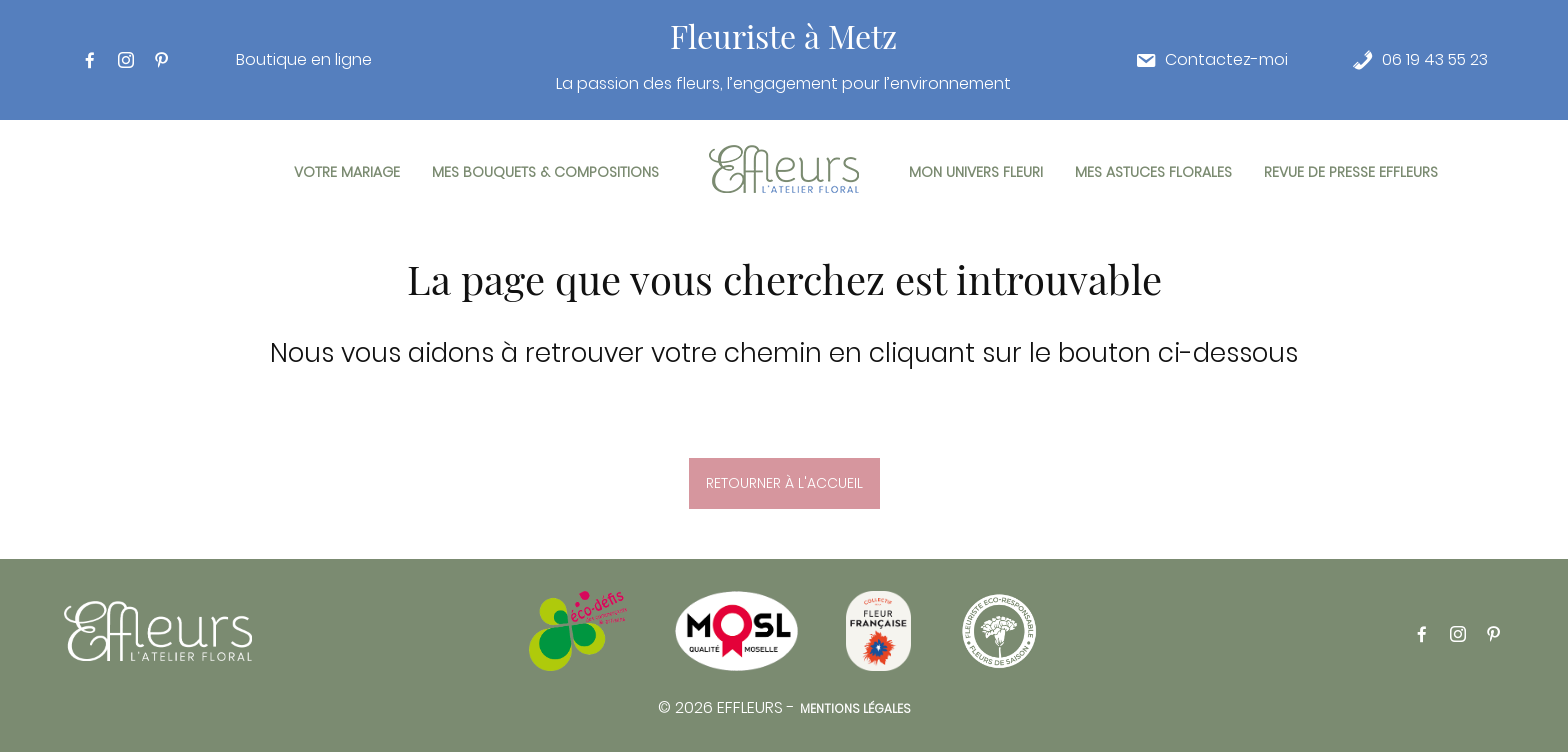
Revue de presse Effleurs (1351, 172)
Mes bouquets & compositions (545, 172)
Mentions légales (855, 708)
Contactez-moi (1226, 60)
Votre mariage (347, 172)
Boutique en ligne (304, 60)
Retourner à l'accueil (784, 483)
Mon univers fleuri (976, 172)
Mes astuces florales (1153, 172)
